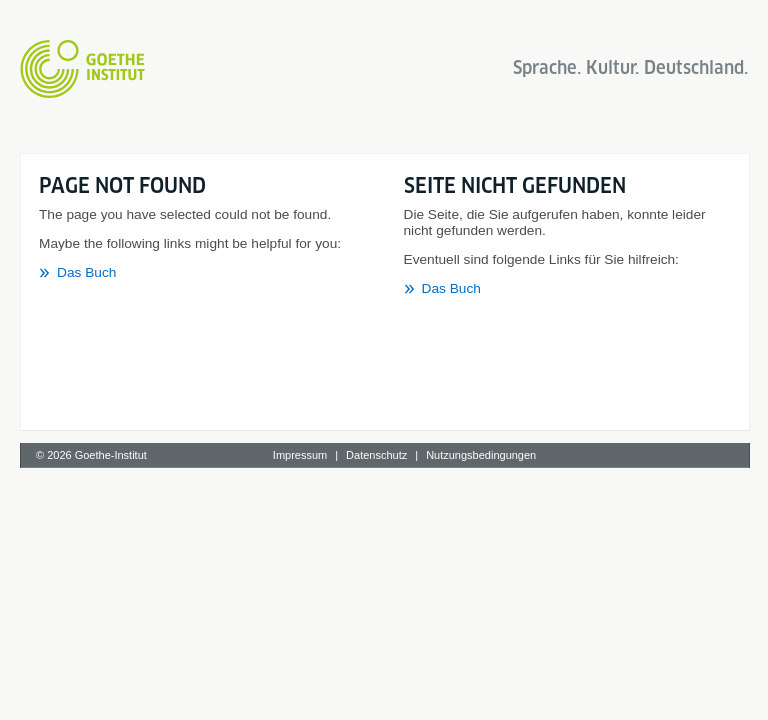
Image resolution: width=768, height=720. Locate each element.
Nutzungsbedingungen (481, 455)
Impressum (300, 455)
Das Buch (86, 272)
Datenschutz (376, 455)
